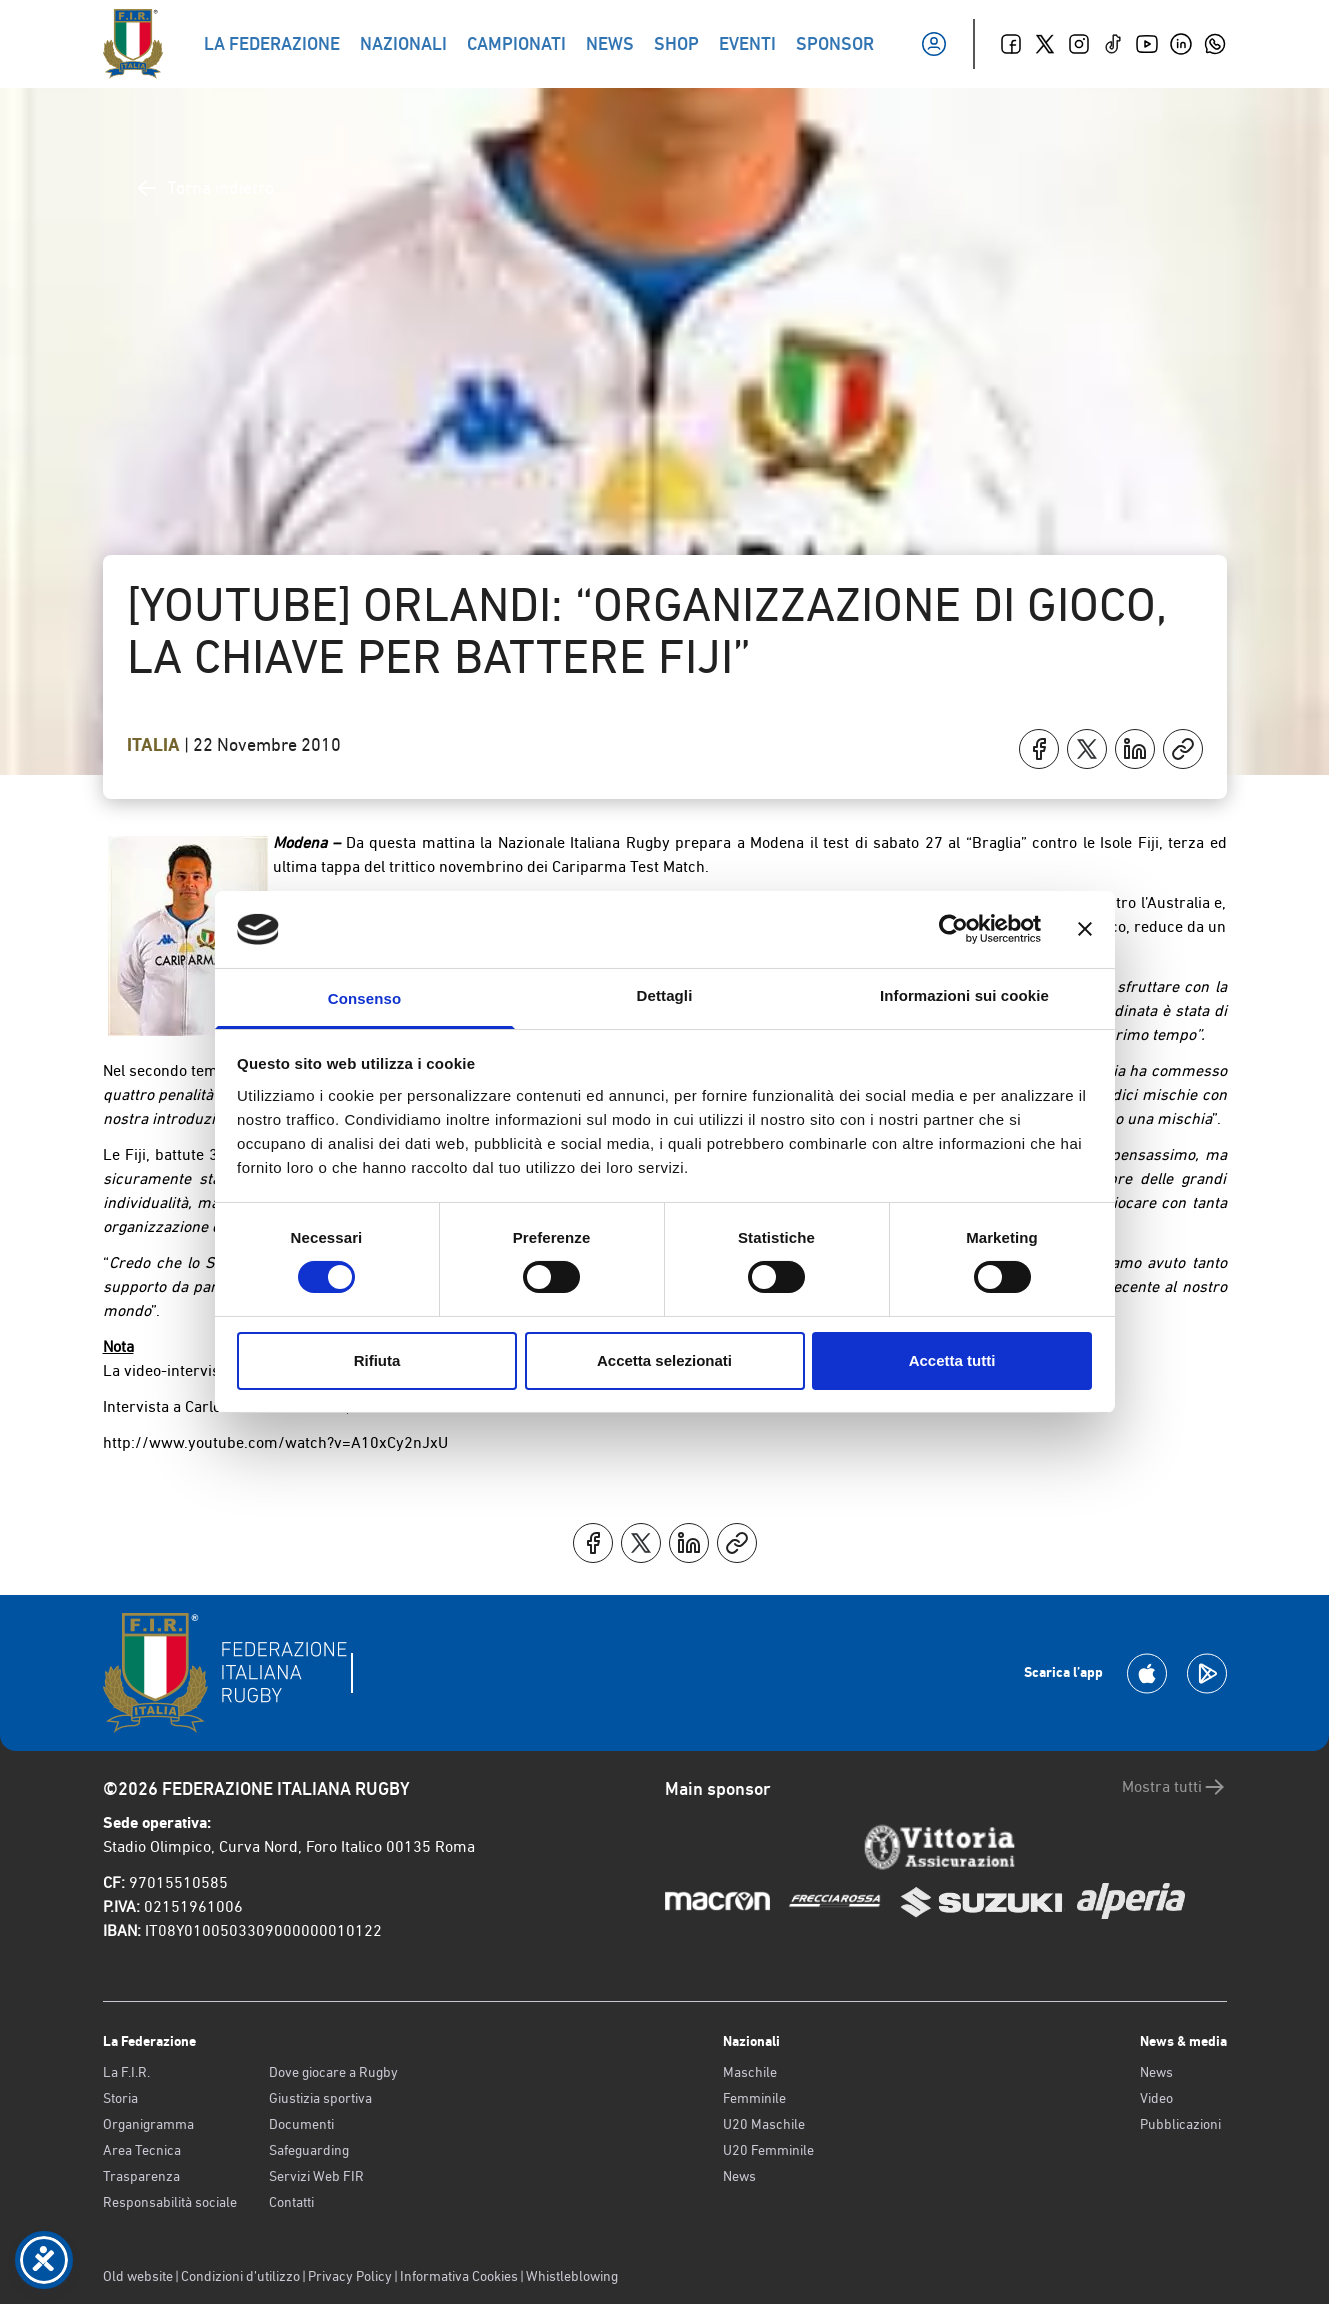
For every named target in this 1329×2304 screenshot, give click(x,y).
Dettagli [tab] (665, 995)
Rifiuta (377, 1360)
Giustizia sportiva (320, 2098)
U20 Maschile (764, 2124)
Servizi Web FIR (316, 2176)
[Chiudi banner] (1085, 929)
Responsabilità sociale (170, 2202)
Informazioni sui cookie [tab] (964, 995)
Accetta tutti (952, 1360)
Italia (155, 745)
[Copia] (1183, 749)
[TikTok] (1113, 44)
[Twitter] (1045, 44)
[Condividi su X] (1087, 749)
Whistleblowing (572, 2276)
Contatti (291, 2202)
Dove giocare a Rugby (333, 2072)
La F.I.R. (126, 2072)
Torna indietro (204, 188)
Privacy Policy (350, 2276)
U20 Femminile (768, 2150)
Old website (138, 2276)
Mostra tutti (1174, 1787)
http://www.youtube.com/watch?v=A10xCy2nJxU (275, 1442)
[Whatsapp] (1215, 44)
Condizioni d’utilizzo (240, 2276)
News (739, 2176)
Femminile (754, 2098)
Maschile (750, 2072)
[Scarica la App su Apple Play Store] (1147, 1673)
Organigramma (148, 2124)
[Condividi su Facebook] (1039, 749)
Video (1156, 2098)
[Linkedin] (1181, 44)
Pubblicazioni (1180, 2124)
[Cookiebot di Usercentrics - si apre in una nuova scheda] (953, 929)
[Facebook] (1011, 44)
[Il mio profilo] (934, 44)
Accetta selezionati (664, 1360)
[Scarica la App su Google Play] (1207, 1673)
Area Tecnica (142, 2150)
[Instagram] (1079, 44)
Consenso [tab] (364, 998)
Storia (120, 2098)
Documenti (301, 2124)
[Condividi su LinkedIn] (1135, 749)
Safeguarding (309, 2150)
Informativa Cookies (459, 2276)
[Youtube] (1147, 44)
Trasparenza (141, 2176)
